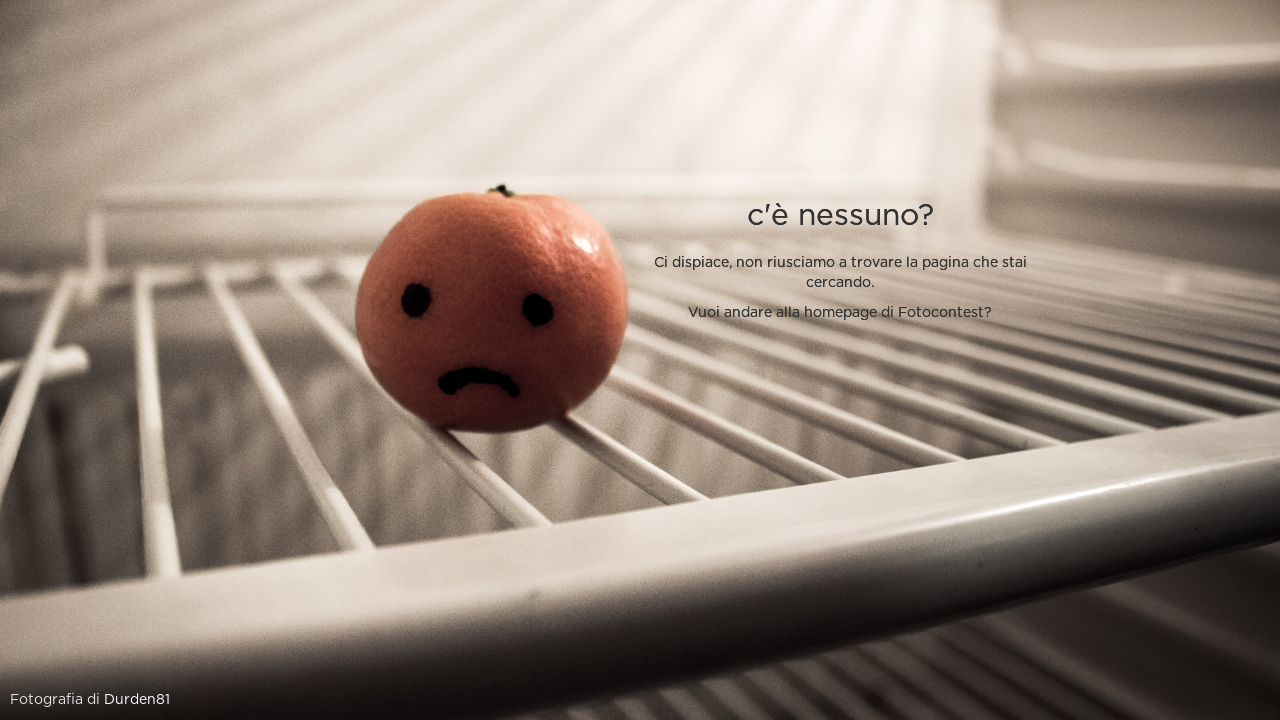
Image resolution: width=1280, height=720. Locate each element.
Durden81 (137, 700)
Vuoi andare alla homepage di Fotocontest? (840, 313)
